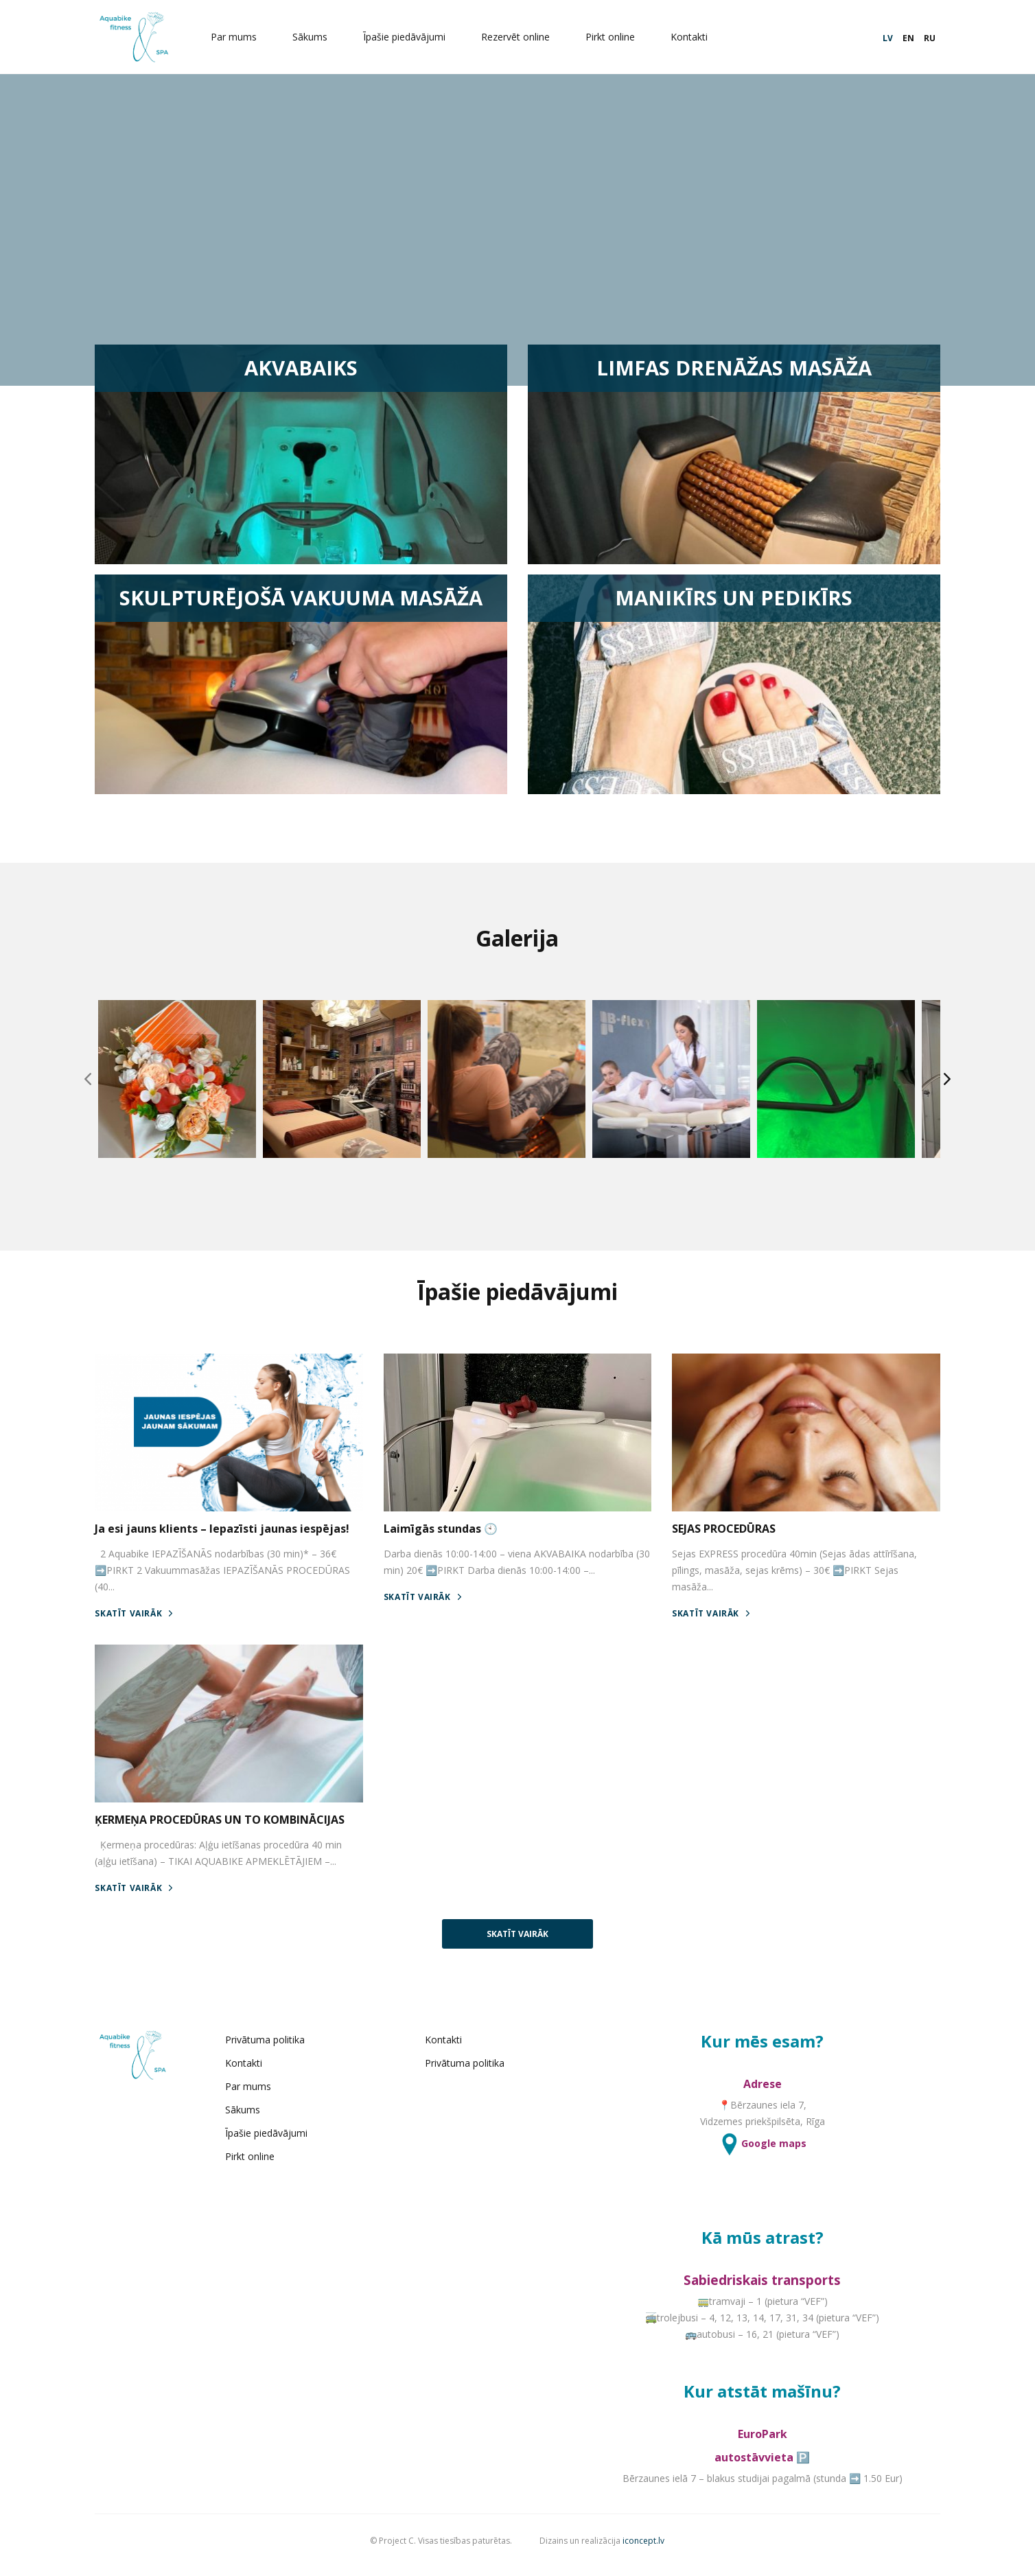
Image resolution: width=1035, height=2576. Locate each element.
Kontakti (698, 36)
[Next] (939, 1093)
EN (897, 38)
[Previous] (95, 1093)
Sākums (319, 36)
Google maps (754, 2154)
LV (877, 38)
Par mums (243, 36)
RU (918, 38)
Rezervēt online (525, 36)
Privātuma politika (285, 2050)
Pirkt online (619, 36)
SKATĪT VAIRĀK (144, 1628)
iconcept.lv (644, 2550)
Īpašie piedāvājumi (414, 36)
